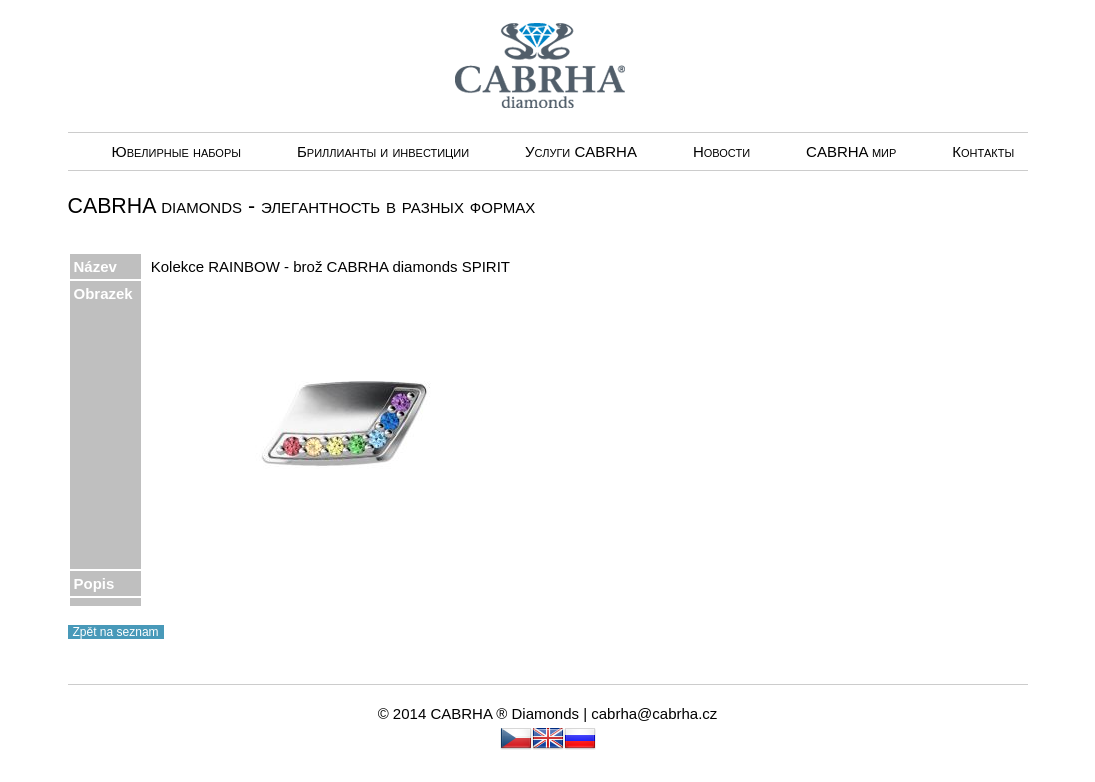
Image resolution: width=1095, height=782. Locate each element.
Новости (721, 151)
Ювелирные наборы (176, 151)
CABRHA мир (851, 151)
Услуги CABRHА (581, 151)
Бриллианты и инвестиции (383, 151)
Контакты (983, 151)
